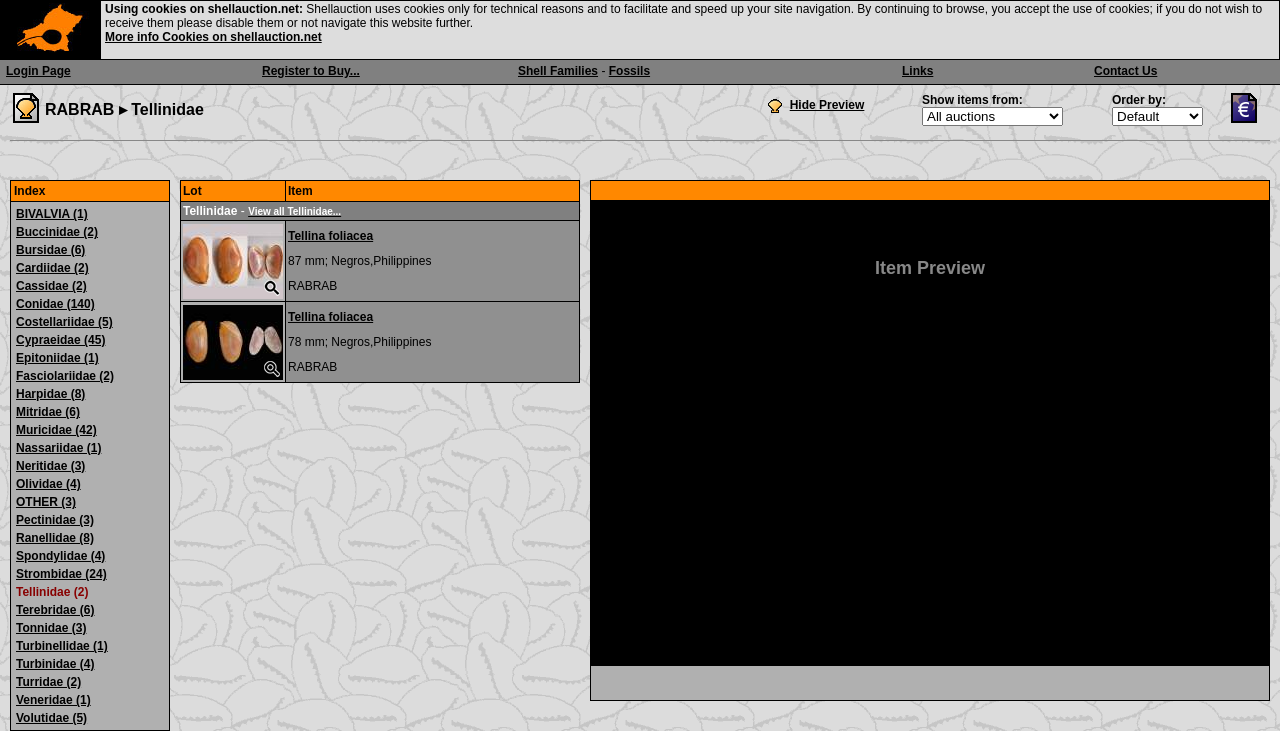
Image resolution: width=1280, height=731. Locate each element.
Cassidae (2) (51, 286)
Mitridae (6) (48, 412)
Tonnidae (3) (51, 628)
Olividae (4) (48, 484)
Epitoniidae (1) (57, 358)
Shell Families (558, 71)
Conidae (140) (55, 304)
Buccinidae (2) (57, 232)
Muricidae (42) (56, 430)
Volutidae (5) (51, 718)
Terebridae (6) (55, 610)
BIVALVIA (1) (52, 214)
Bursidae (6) (50, 250)
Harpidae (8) (50, 394)
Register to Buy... (311, 71)
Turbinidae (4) (55, 664)
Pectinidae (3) (55, 520)
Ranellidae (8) (55, 538)
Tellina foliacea (330, 236)
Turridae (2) (48, 682)
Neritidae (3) (50, 466)
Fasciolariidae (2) (65, 376)
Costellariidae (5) (64, 322)
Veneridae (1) (53, 700)
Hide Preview (827, 105)
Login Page (38, 71)
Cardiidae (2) (52, 268)
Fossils (629, 71)
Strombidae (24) (61, 574)
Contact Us (1125, 71)
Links (917, 71)
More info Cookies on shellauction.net (213, 37)
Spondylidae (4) (60, 556)
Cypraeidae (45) (60, 340)
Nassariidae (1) (58, 448)
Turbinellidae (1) (62, 646)
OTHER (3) (46, 502)
